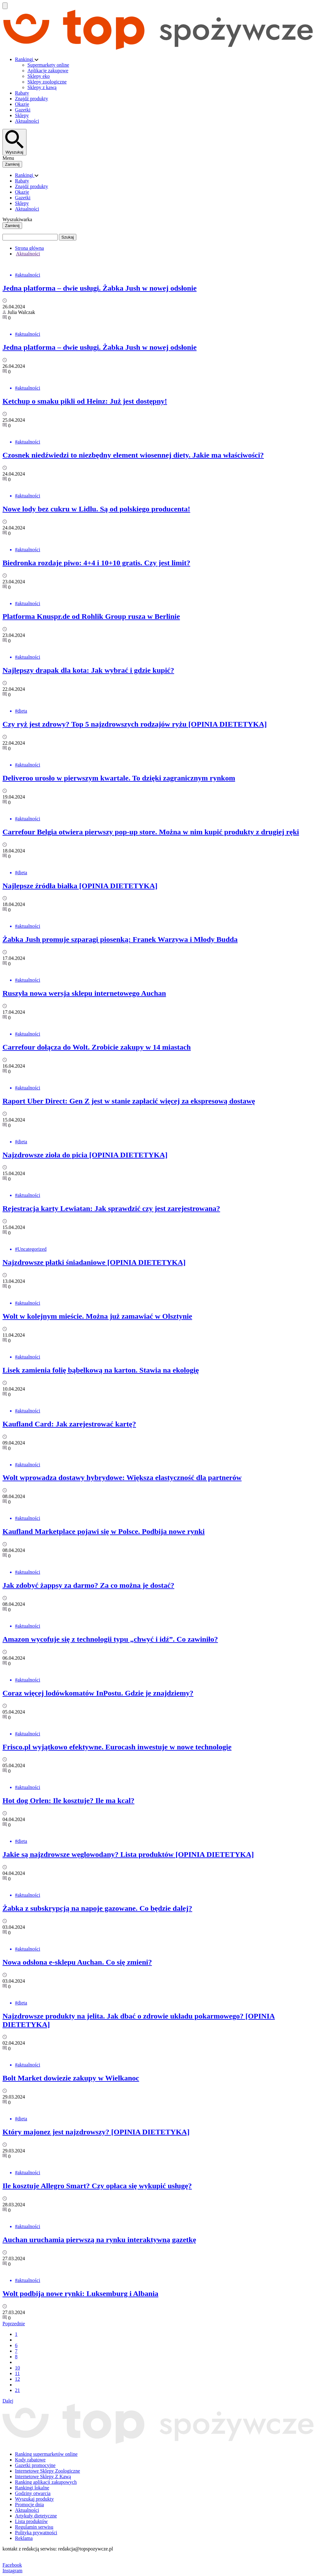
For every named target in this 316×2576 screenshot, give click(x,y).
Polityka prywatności (36, 2532)
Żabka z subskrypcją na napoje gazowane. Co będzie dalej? (97, 1908)
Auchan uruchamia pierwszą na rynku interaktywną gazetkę (99, 2240)
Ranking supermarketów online (46, 2454)
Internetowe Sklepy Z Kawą (43, 2476)
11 (17, 2373)
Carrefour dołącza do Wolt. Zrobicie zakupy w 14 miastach (96, 1047)
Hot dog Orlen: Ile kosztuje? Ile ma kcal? (68, 1800)
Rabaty (22, 93)
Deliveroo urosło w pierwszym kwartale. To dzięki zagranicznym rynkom (118, 778)
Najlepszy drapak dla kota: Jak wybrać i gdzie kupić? (88, 670)
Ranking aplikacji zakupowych (46, 2482)
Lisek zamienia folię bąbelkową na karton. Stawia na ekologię (100, 1370)
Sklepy (22, 115)
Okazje (22, 104)
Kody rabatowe (30, 2459)
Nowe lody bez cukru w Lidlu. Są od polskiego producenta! (96, 509)
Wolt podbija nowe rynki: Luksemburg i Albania (80, 2293)
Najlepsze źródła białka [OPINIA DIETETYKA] (79, 886)
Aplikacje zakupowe (47, 70)
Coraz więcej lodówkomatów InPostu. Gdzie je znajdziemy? (98, 1693)
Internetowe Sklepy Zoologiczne (47, 2471)
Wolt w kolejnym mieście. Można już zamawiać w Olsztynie (97, 1316)
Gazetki (23, 109)
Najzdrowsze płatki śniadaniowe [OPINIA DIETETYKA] (94, 1262)
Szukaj (67, 237)
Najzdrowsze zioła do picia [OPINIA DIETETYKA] (85, 1155)
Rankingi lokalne (32, 2487)
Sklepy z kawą (41, 87)
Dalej (7, 2400)
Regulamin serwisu (34, 2527)
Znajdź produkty (31, 98)
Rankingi (25, 59)
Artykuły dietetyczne (36, 2515)
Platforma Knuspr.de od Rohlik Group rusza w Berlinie (91, 616)
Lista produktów (31, 2521)
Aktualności (27, 121)
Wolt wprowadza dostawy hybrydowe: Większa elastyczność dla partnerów (122, 1477)
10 (17, 2367)
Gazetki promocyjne (35, 2465)
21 (17, 2390)
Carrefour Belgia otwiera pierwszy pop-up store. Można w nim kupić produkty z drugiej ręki (150, 832)
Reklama (24, 2538)
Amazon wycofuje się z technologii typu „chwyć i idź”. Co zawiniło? (110, 1639)
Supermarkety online (48, 65)
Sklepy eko (38, 76)
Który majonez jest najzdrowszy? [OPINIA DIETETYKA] (95, 2132)
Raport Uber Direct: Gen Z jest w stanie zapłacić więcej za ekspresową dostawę (128, 1101)
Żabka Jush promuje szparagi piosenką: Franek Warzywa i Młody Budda (120, 939)
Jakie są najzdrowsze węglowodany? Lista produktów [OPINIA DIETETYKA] (128, 1854)
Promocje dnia (29, 2504)
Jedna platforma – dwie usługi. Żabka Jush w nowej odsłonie (99, 288)
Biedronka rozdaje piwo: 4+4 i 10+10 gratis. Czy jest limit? (96, 563)
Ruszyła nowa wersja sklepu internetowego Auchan (84, 993)
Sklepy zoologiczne (47, 81)
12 (17, 2379)
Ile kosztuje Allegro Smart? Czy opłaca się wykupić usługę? (97, 2186)
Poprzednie (13, 2323)
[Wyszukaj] (14, 142)
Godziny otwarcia (32, 2493)
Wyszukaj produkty (34, 2499)
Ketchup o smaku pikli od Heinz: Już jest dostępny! (84, 401)
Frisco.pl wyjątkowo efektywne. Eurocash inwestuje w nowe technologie (117, 1747)
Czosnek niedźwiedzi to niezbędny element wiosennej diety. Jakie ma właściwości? (133, 455)
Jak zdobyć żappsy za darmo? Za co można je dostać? (88, 1585)
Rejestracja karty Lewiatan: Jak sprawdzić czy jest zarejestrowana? (111, 1208)
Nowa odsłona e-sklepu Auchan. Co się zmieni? (77, 1962)
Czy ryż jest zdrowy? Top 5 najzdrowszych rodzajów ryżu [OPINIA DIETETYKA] (134, 724)
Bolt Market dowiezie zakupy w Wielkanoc (70, 2078)
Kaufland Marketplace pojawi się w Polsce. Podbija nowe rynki (103, 1531)
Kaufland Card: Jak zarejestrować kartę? (69, 1424)
